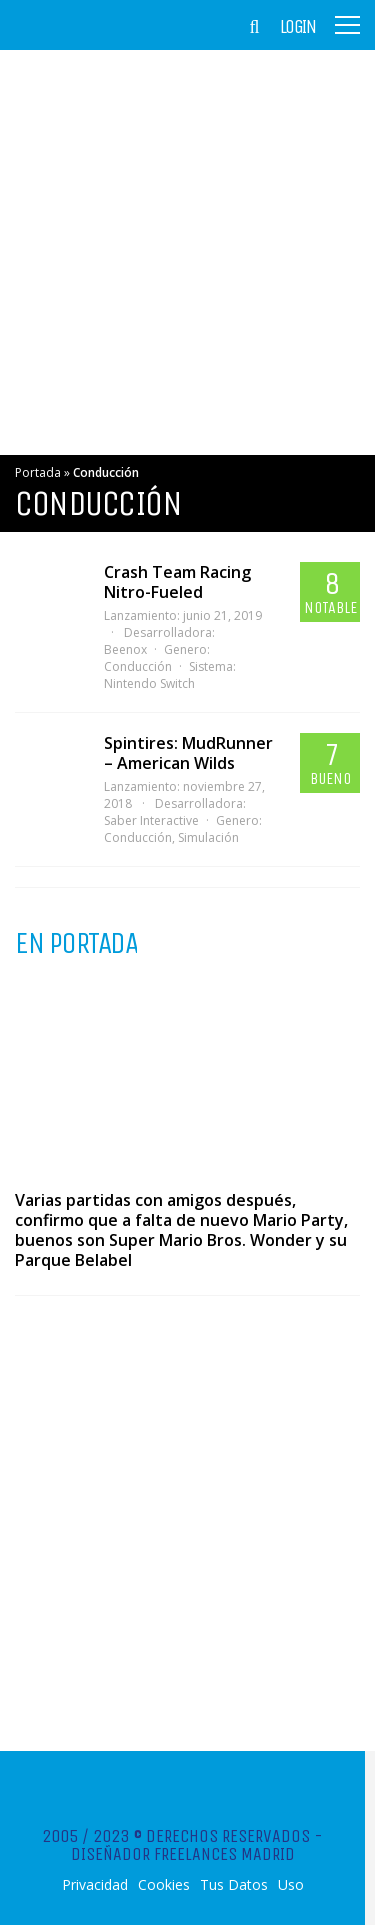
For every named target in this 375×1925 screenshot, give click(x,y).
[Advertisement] (187, 252)
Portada (38, 472)
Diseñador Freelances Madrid (183, 1854)
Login (298, 27)
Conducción (138, 666)
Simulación (208, 837)
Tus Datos (234, 1885)
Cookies (164, 1885)
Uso (291, 1885)
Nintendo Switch (149, 683)
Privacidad (95, 1885)
